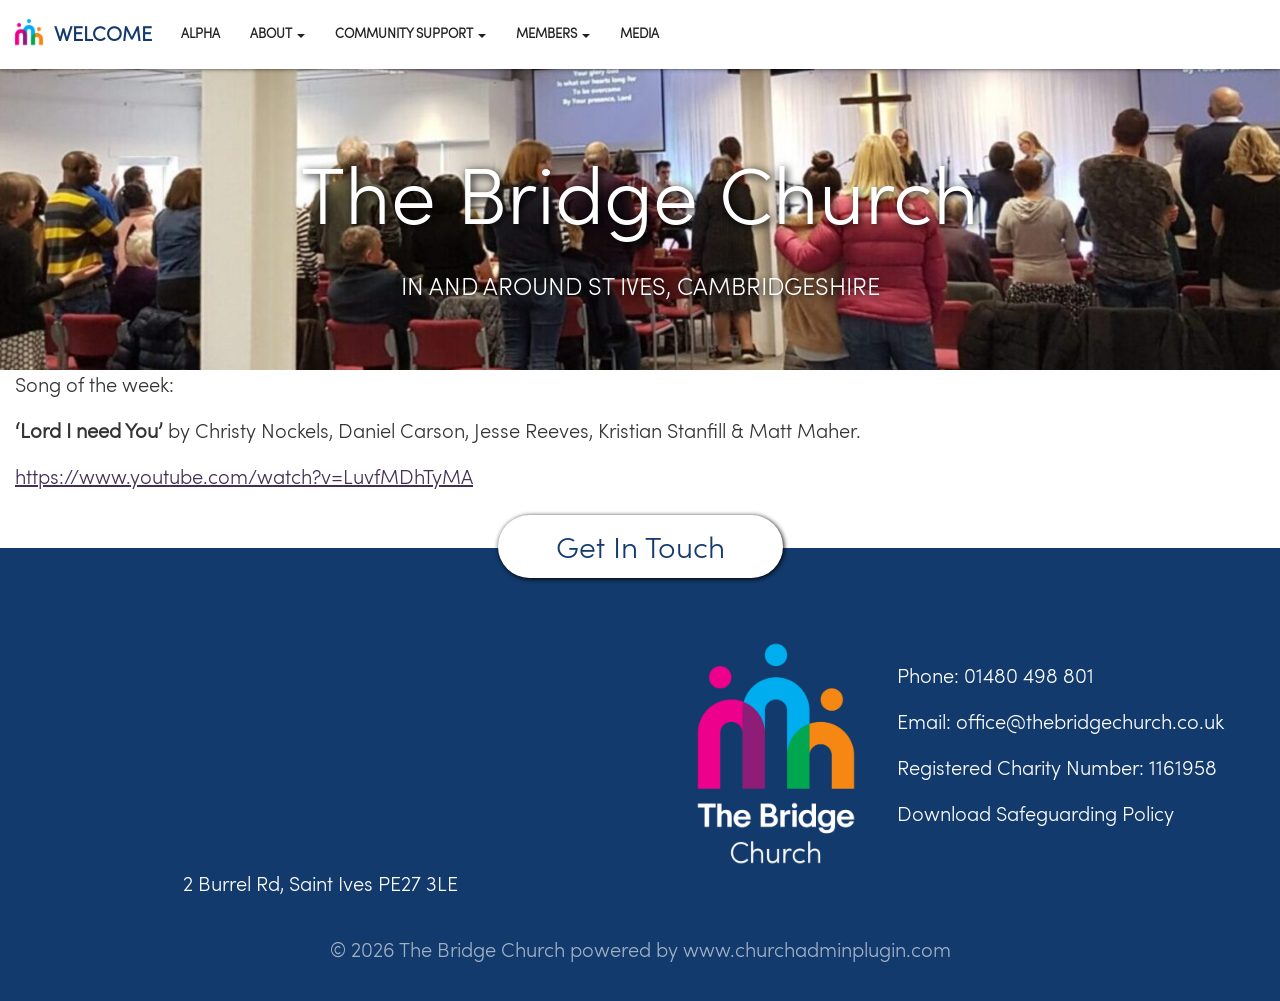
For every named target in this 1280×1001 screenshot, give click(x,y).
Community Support (410, 33)
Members (553, 33)
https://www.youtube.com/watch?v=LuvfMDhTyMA (244, 476)
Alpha (200, 33)
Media (639, 33)
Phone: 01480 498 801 (995, 675)
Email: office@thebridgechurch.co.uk (1060, 721)
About (277, 33)
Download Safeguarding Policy (1035, 813)
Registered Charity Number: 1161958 (1057, 767)
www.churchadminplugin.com (817, 949)
